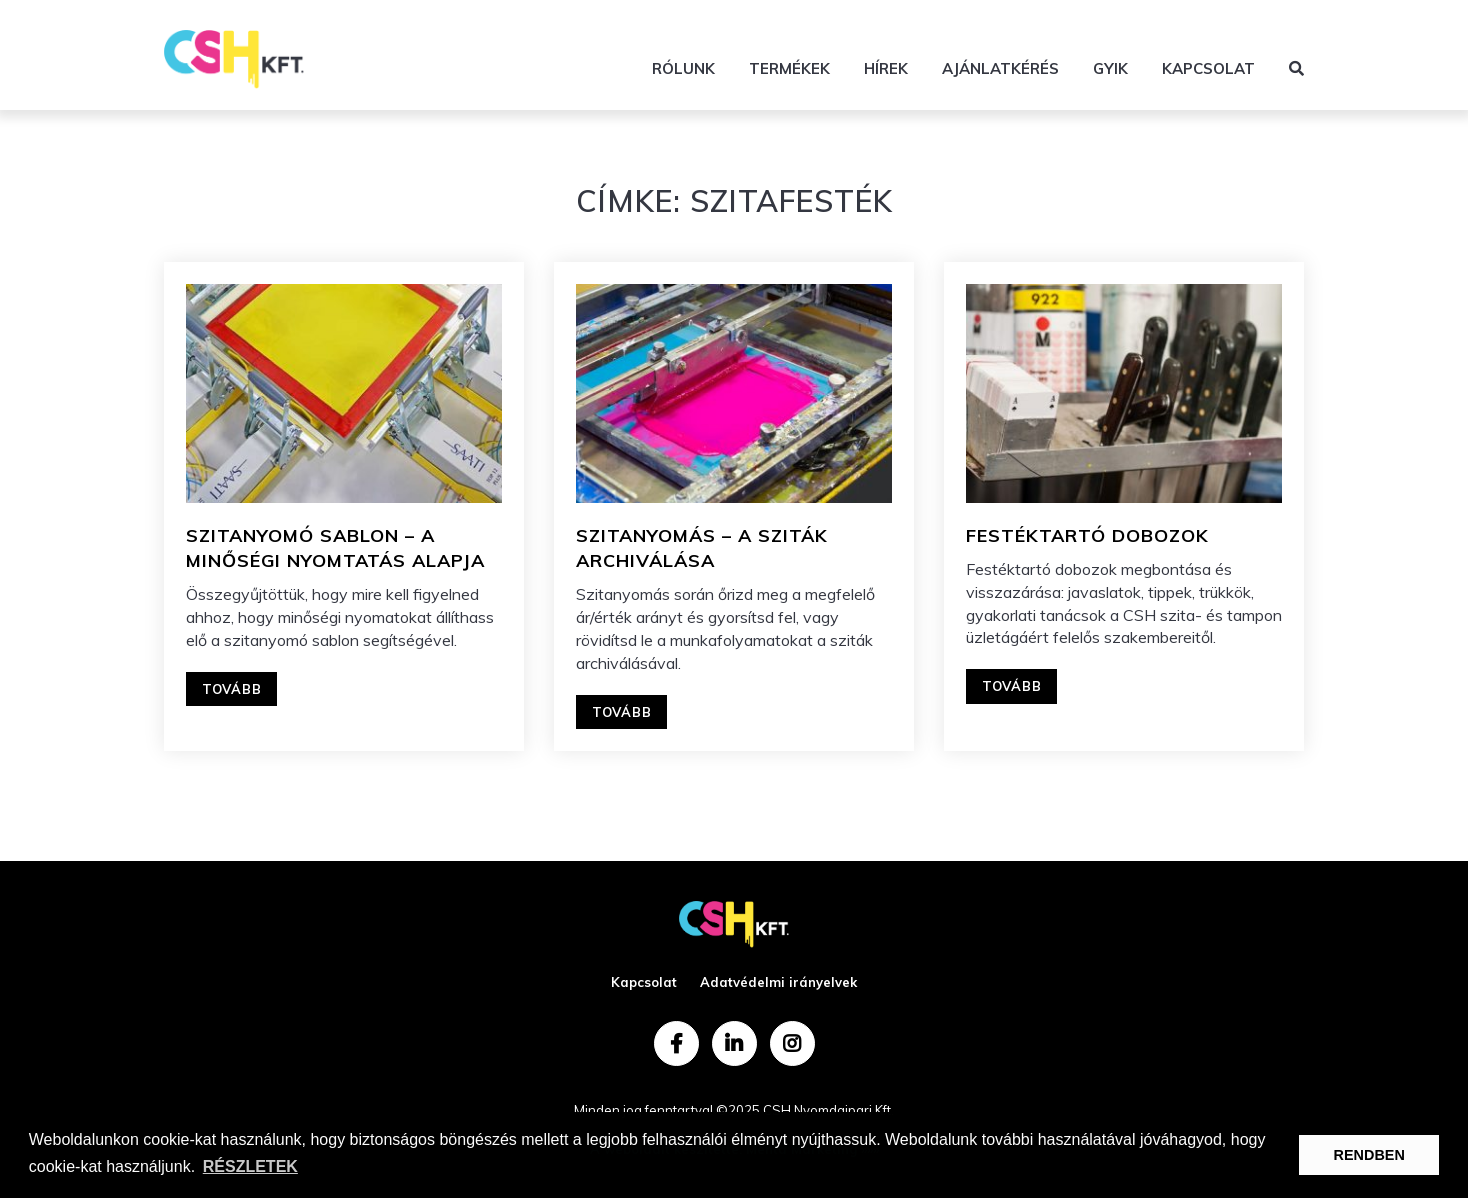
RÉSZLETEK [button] (250, 1166)
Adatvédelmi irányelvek (778, 982)
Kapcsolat (1208, 68)
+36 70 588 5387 (1238, 26)
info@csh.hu (1085, 26)
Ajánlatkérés (1000, 68)
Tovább (231, 689)
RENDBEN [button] (1369, 1155)
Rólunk (683, 68)
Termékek (789, 68)
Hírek (886, 68)
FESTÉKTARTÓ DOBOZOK (1087, 535)
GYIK (1110, 68)
